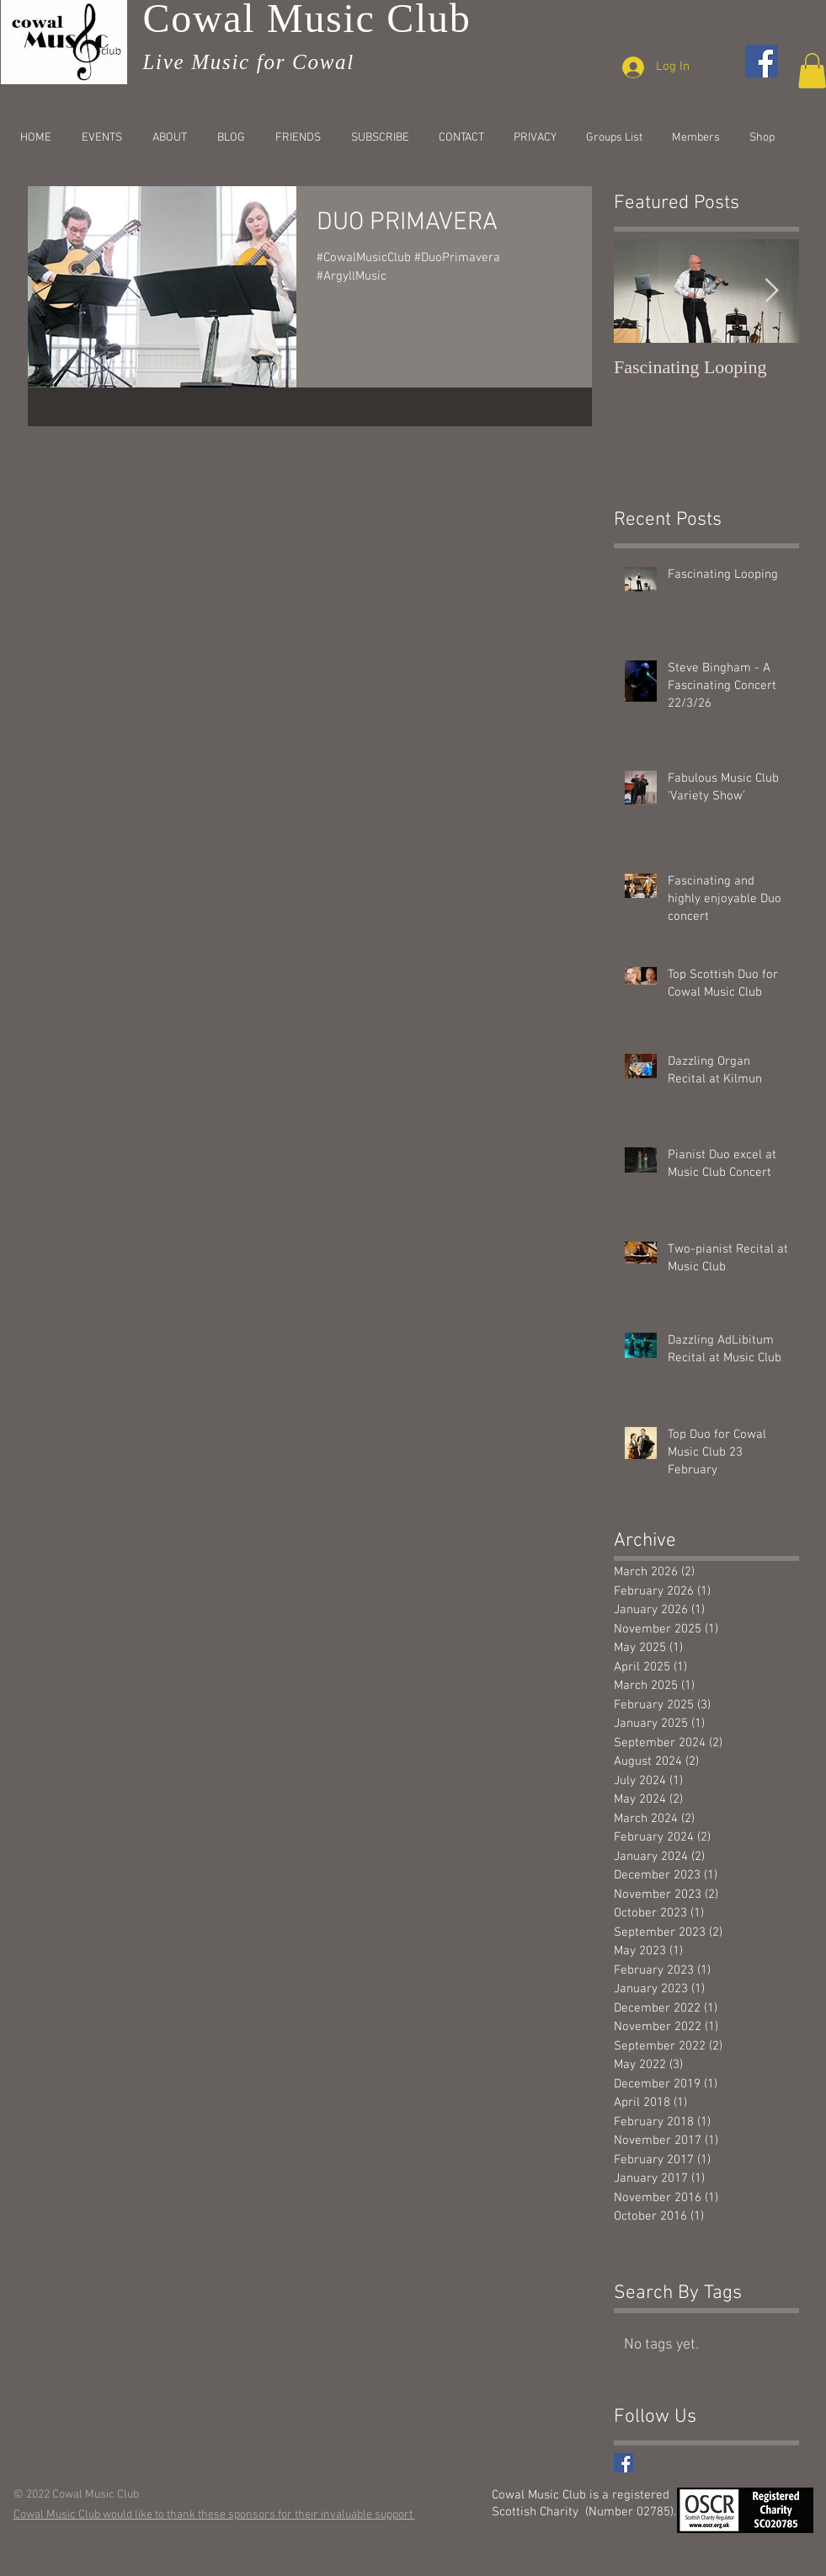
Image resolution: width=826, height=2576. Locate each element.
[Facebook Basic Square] (623, 2462)
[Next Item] (772, 291)
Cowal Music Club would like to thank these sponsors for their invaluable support (214, 2515)
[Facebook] (761, 61)
